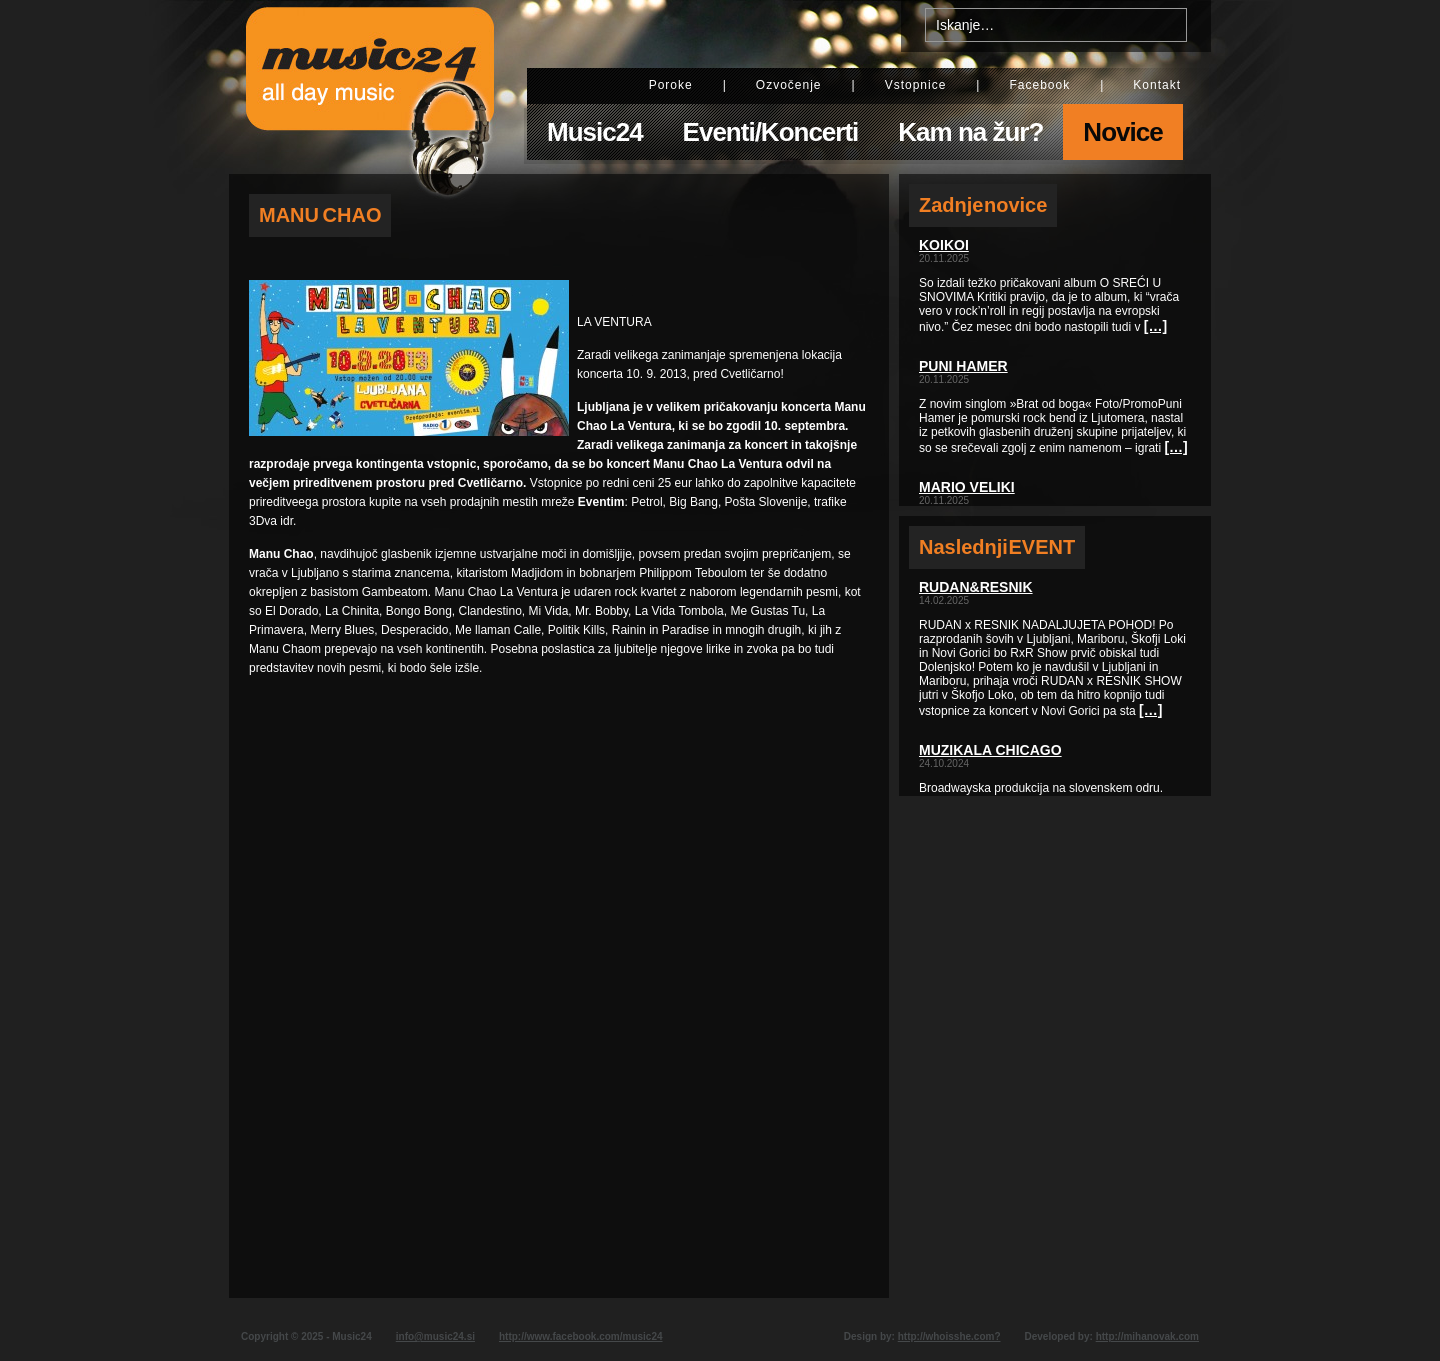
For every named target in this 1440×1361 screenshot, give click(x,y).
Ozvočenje (789, 85)
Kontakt (1157, 85)
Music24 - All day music (370, 87)
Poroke (671, 85)
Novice (1122, 132)
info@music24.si (435, 1336)
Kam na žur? (970, 132)
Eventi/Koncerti (771, 132)
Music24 (595, 132)
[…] (1155, 326)
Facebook (1039, 85)
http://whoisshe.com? (949, 1336)
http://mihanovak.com (1147, 1336)
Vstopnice (916, 85)
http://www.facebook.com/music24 (581, 1336)
